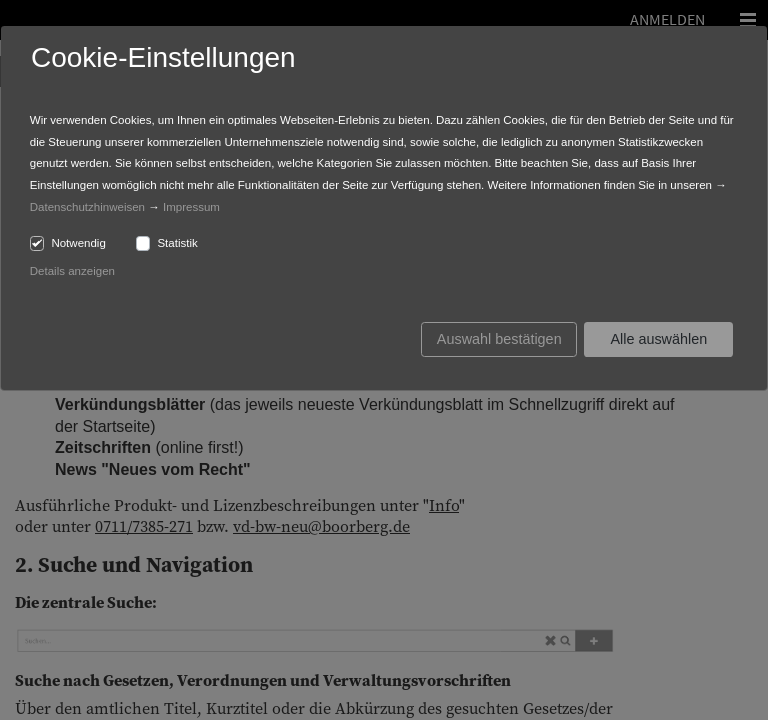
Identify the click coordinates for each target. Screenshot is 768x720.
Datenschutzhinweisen (87, 207)
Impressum (191, 207)
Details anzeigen (72, 271)
